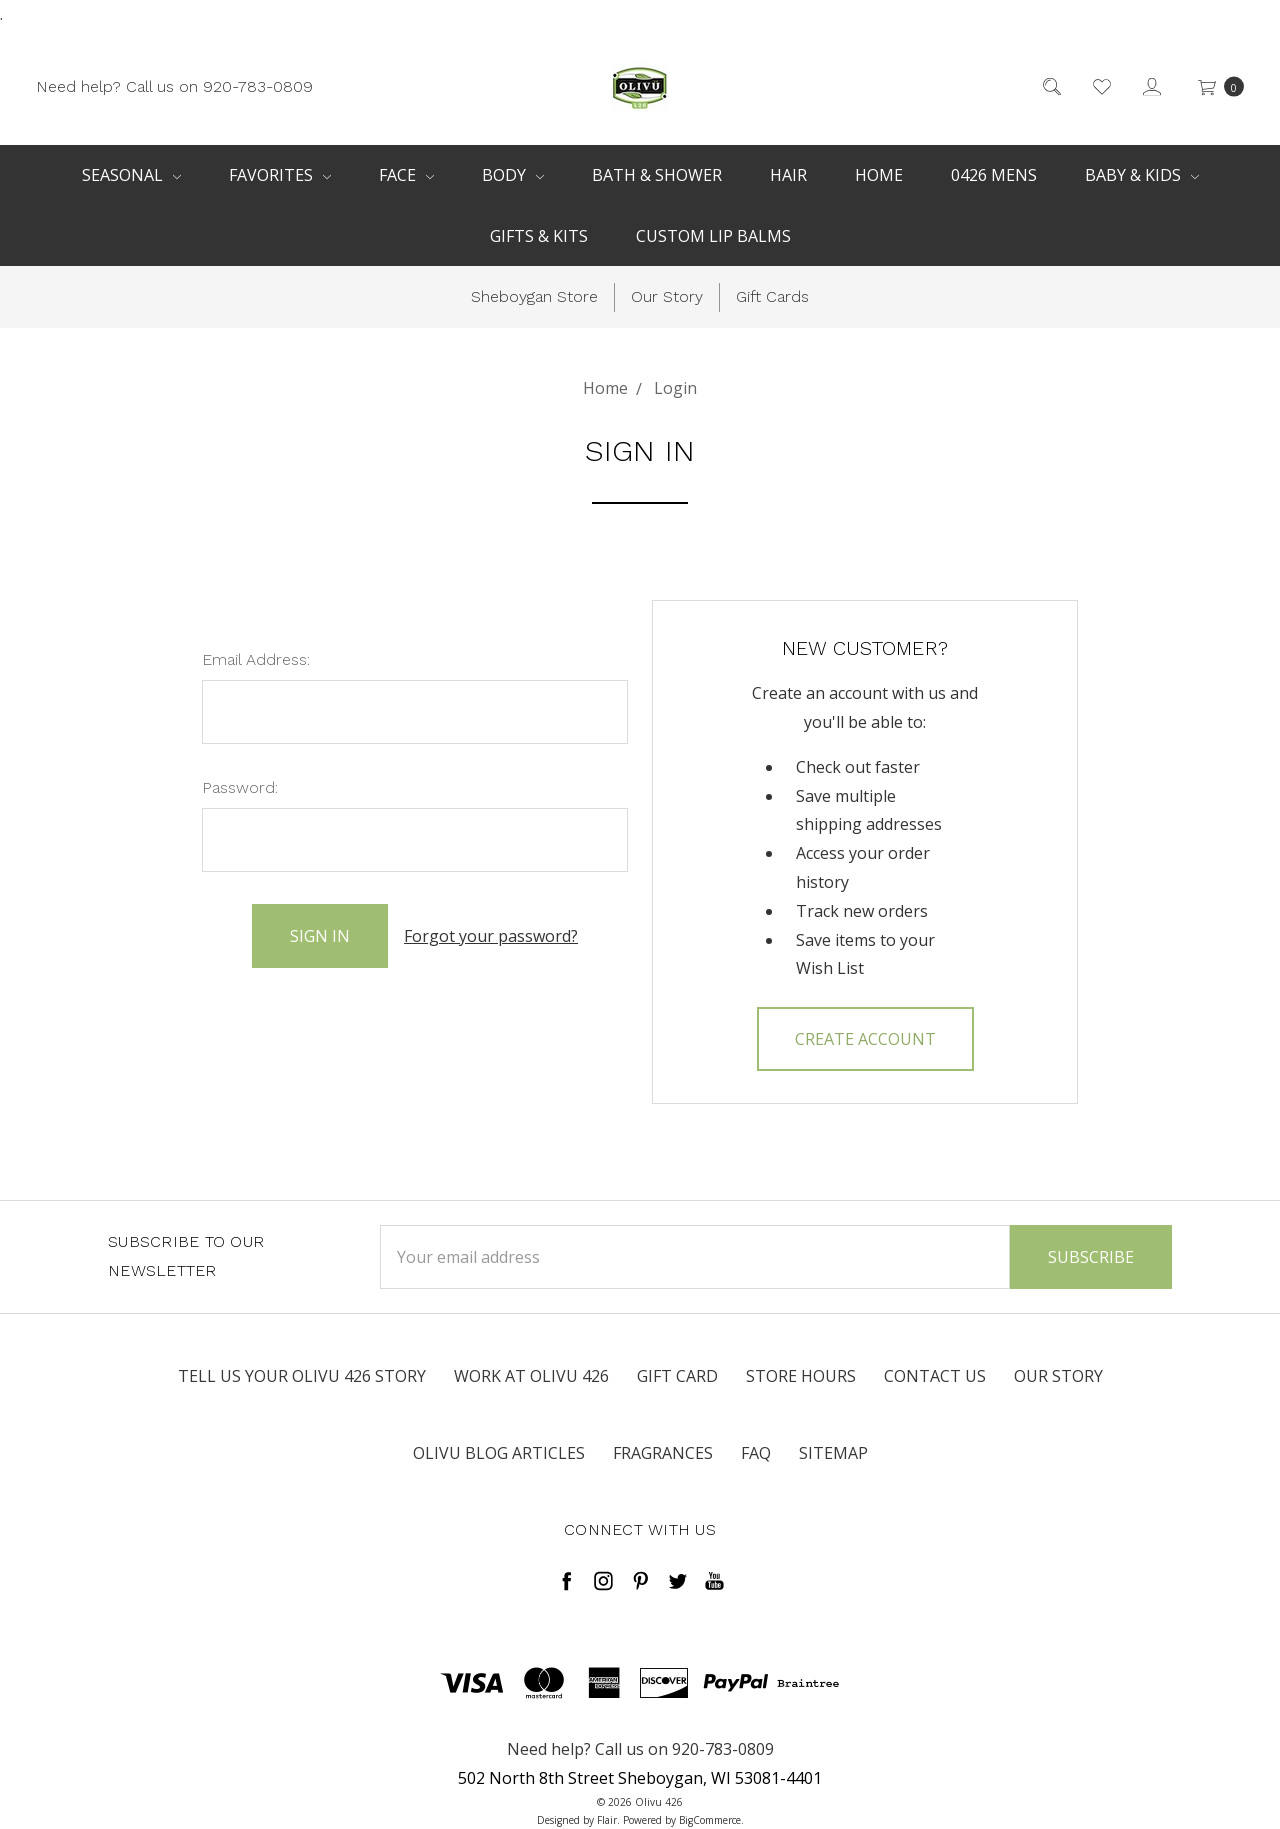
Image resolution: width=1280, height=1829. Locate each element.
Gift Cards (772, 296)
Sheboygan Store (534, 296)
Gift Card (677, 1376)
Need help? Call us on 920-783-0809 (174, 85)
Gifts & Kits (539, 236)
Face (406, 175)
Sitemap (833, 1453)
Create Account (865, 1039)
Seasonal (131, 175)
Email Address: (256, 659)
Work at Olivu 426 (531, 1376)
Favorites (280, 175)
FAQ (756, 1453)
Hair (788, 175)
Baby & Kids (1142, 175)
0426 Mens (994, 175)
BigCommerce (710, 1820)
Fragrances (663, 1453)
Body (513, 175)
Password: (240, 787)
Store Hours (801, 1376)
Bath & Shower (657, 175)
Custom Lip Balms (713, 236)
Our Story (667, 296)
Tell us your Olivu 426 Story (302, 1376)
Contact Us (935, 1376)
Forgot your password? (491, 936)
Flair (607, 1820)
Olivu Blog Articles (499, 1453)
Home (879, 175)
